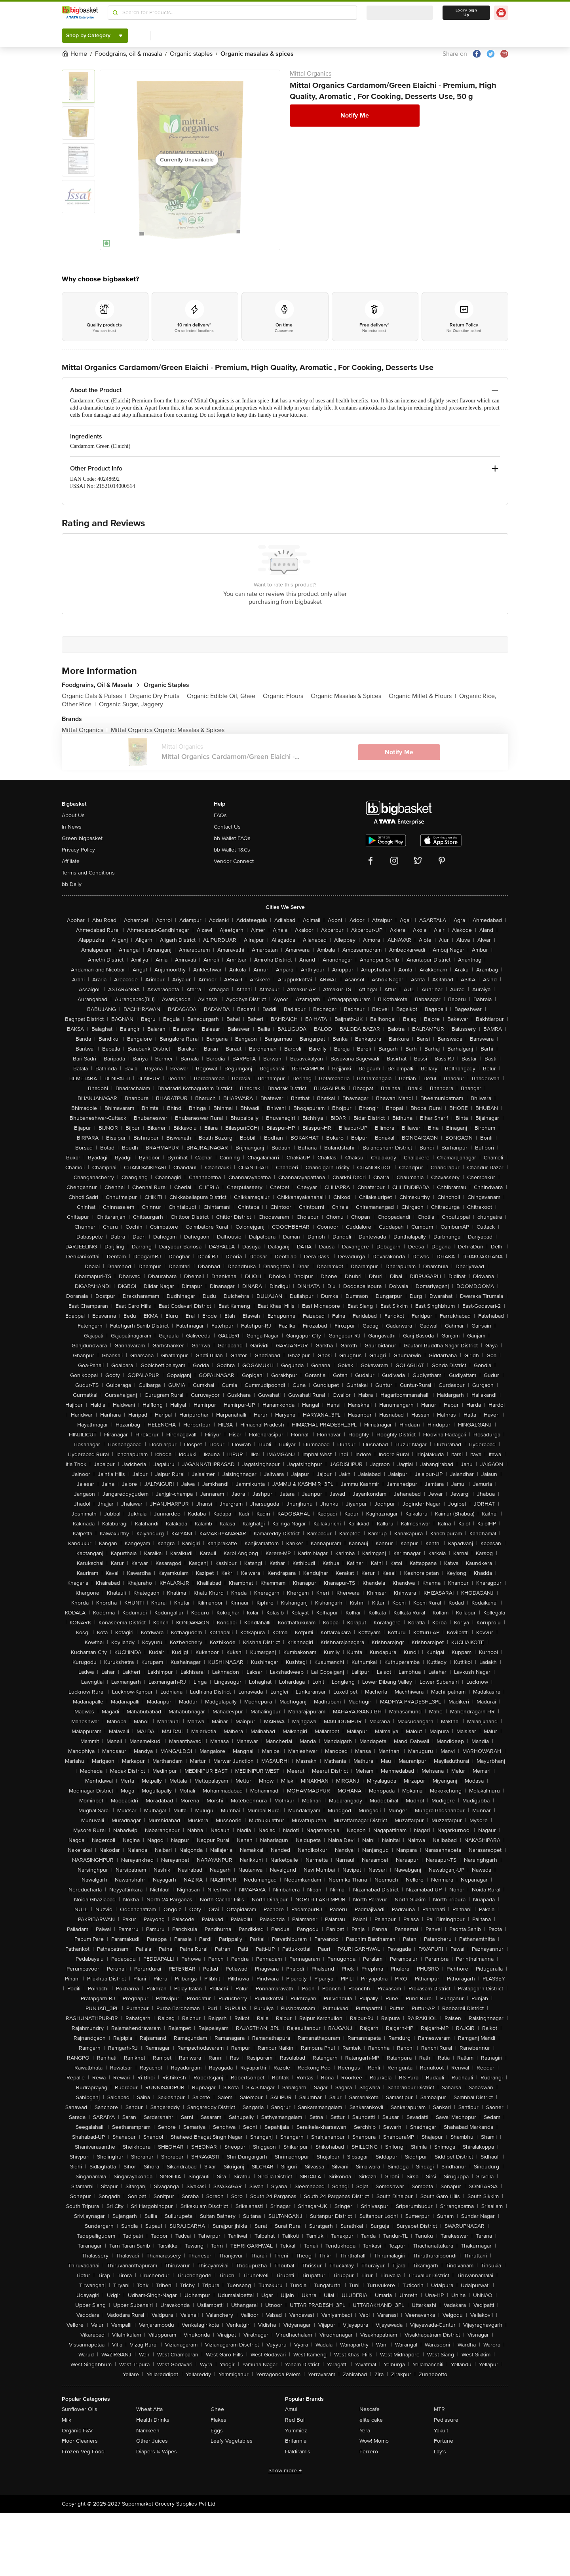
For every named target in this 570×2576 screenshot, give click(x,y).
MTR (439, 2409)
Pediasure (446, 2420)
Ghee (217, 2409)
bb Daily (72, 884)
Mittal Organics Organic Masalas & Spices (167, 730)
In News (72, 826)
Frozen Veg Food (83, 2451)
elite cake (371, 2420)
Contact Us (227, 826)
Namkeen (148, 2430)
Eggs (217, 2430)
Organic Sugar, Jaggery (131, 704)
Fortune (443, 2441)
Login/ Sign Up (466, 12)
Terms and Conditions (88, 872)
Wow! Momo (374, 2441)
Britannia (295, 2441)
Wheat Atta (149, 2409)
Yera (364, 2430)
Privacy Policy (78, 849)
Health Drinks (152, 2420)
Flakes (218, 2420)
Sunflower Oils (79, 2409)
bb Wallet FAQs (232, 838)
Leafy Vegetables (232, 2441)
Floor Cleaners (80, 2441)
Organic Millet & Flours (422, 696)
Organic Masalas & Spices (348, 696)
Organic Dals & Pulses (94, 696)
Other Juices (152, 2441)
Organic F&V (77, 2430)
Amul (291, 2409)
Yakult (441, 2430)
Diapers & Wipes (156, 2451)
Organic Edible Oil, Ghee (223, 696)
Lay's (440, 2451)
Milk (66, 2420)
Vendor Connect (234, 861)
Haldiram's (297, 2451)
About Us (73, 815)
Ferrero (368, 2451)
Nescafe (369, 2409)
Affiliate (71, 861)
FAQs (220, 815)
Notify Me (354, 116)
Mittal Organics (310, 74)
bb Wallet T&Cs (232, 849)
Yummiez (296, 2430)
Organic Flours (285, 696)
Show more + (285, 2470)
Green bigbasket (82, 838)
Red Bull (295, 2420)
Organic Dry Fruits (156, 696)
